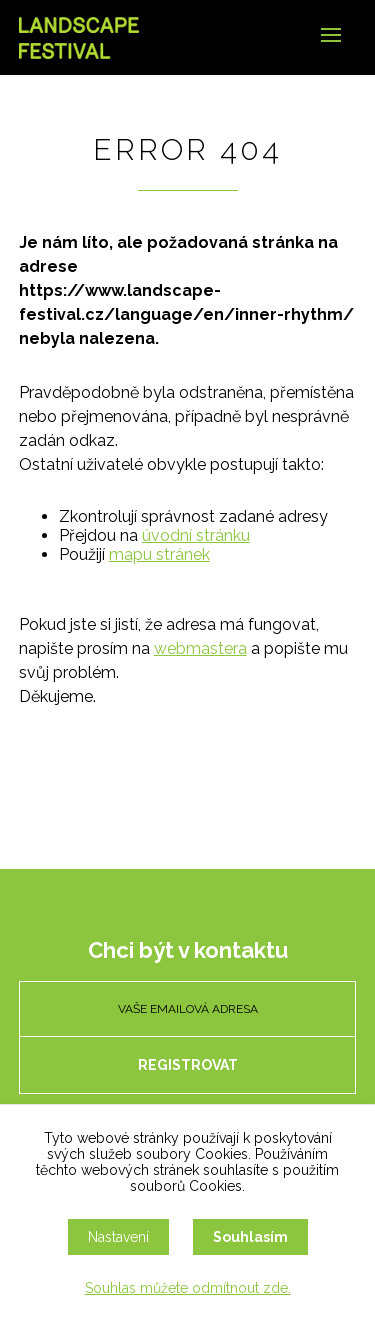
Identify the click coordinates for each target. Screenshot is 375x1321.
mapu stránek (159, 554)
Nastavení (118, 1237)
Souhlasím (250, 1237)
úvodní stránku (196, 535)
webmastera (200, 648)
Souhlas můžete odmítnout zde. (188, 1288)
